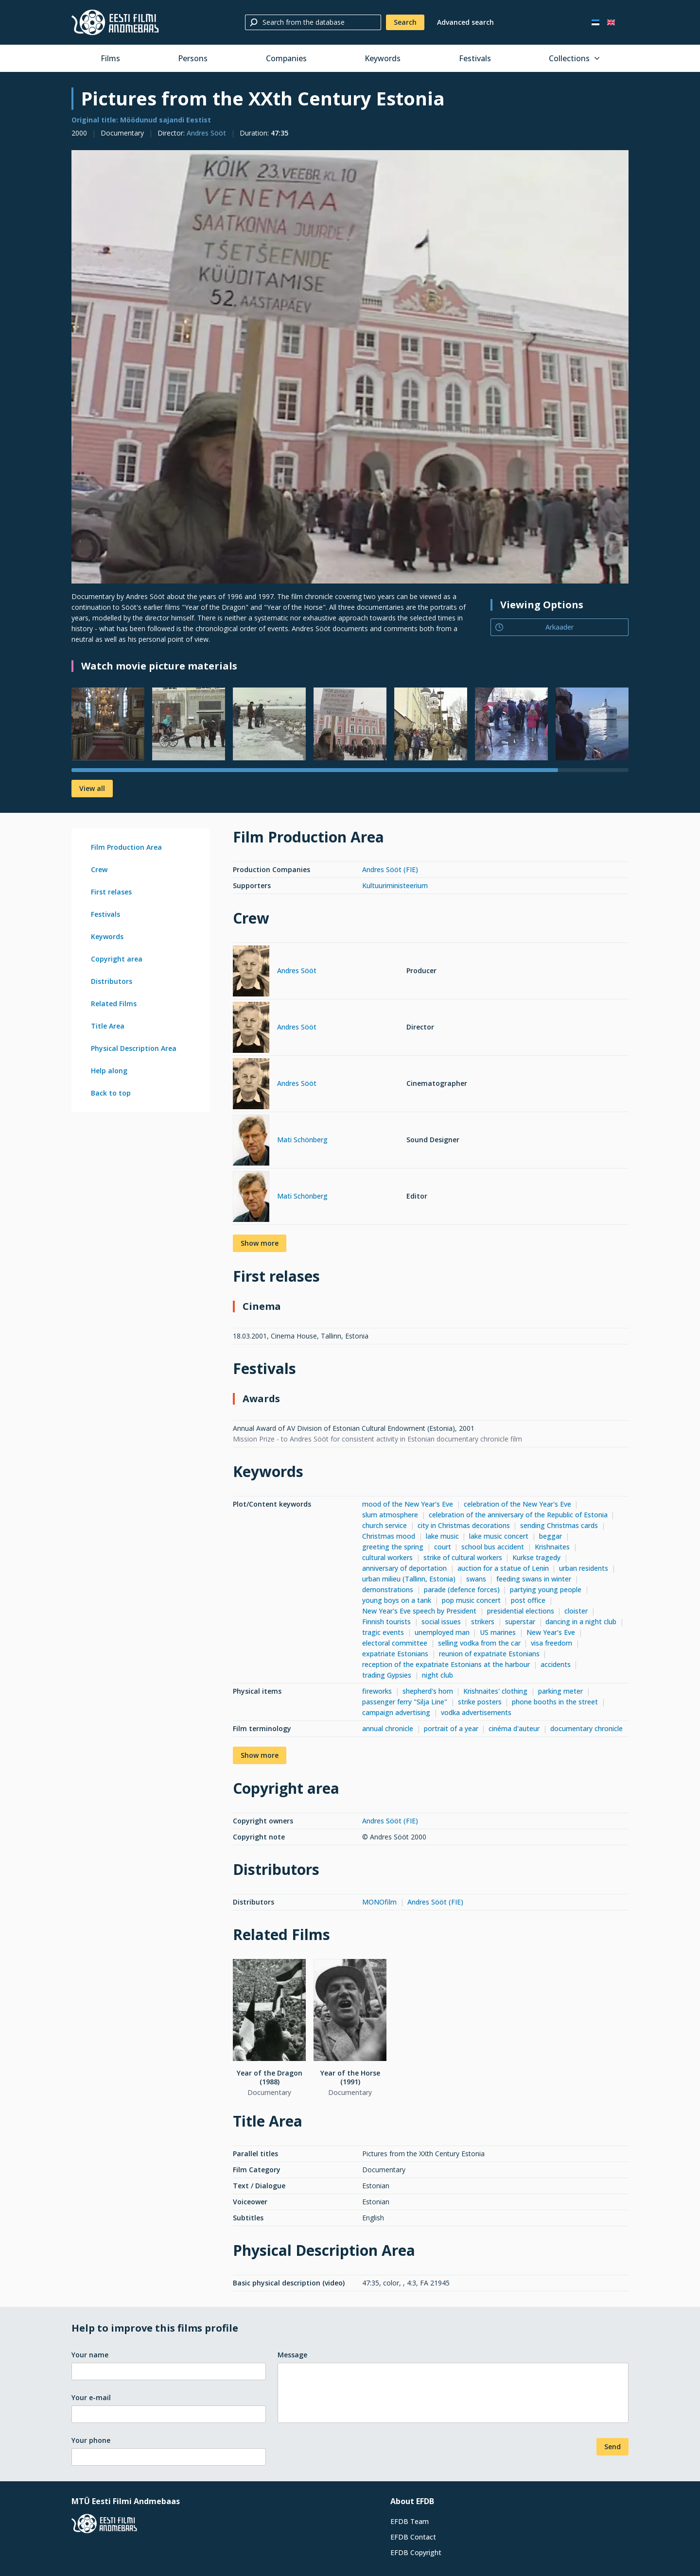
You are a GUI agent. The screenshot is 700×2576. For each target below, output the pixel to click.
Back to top (111, 1093)
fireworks (377, 1691)
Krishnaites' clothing (495, 1691)
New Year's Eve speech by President (419, 1610)
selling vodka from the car (479, 1643)
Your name (89, 2354)
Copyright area (116, 958)
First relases (111, 891)
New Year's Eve (550, 1632)
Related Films (114, 1003)
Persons (193, 58)
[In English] (611, 22)
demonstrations (387, 1589)
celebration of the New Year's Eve (517, 1504)
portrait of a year (451, 1728)
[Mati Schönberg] (251, 1141)
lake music (442, 1536)
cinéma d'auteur (514, 1728)
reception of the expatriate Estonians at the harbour (446, 1664)
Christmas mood (388, 1536)
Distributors (111, 981)
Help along (109, 1070)
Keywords (383, 58)
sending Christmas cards (559, 1525)
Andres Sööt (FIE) (390, 869)
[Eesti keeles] (595, 22)
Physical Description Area (133, 1048)
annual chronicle (387, 1728)
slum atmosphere (390, 1514)
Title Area (107, 1025)
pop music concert (471, 1600)
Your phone (90, 2440)
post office (528, 1600)
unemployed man (442, 1632)
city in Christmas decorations (464, 1525)
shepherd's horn (427, 1691)
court (442, 1546)
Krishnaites (552, 1546)
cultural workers (387, 1557)
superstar (520, 1621)
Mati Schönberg (302, 1139)
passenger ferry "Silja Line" (404, 1701)
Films (110, 58)
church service (384, 1525)
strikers (482, 1621)
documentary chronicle (586, 1728)
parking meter (560, 1691)
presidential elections (520, 1610)
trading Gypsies (386, 1675)
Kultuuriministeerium (395, 885)
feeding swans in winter (533, 1578)
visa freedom (551, 1643)
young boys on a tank (396, 1600)
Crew (99, 869)
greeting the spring (392, 1546)
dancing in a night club (580, 1621)
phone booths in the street (555, 1701)
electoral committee (394, 1643)
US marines (498, 1632)
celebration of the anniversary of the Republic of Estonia (518, 1514)
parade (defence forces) (462, 1589)
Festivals (475, 58)
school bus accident (492, 1546)
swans (476, 1578)
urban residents (583, 1568)
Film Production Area (126, 847)
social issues (441, 1621)
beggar (550, 1536)
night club (437, 1675)
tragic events (383, 1632)
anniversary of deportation (404, 1568)
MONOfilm (379, 1901)
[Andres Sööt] (251, 972)
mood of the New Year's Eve (407, 1504)
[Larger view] (350, 367)
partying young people (545, 1589)
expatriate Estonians (395, 1653)
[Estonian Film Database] (115, 22)
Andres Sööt (206, 132)
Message (292, 2354)
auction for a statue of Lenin (503, 1568)
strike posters (480, 1701)
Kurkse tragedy (536, 1557)
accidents (556, 1664)
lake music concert (498, 1536)
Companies (286, 58)
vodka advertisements (476, 1712)
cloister (576, 1610)
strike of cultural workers (462, 1557)
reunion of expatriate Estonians (489, 1653)
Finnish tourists (386, 1621)
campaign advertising (396, 1712)
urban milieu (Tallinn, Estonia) (408, 1578)
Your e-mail (91, 2397)
